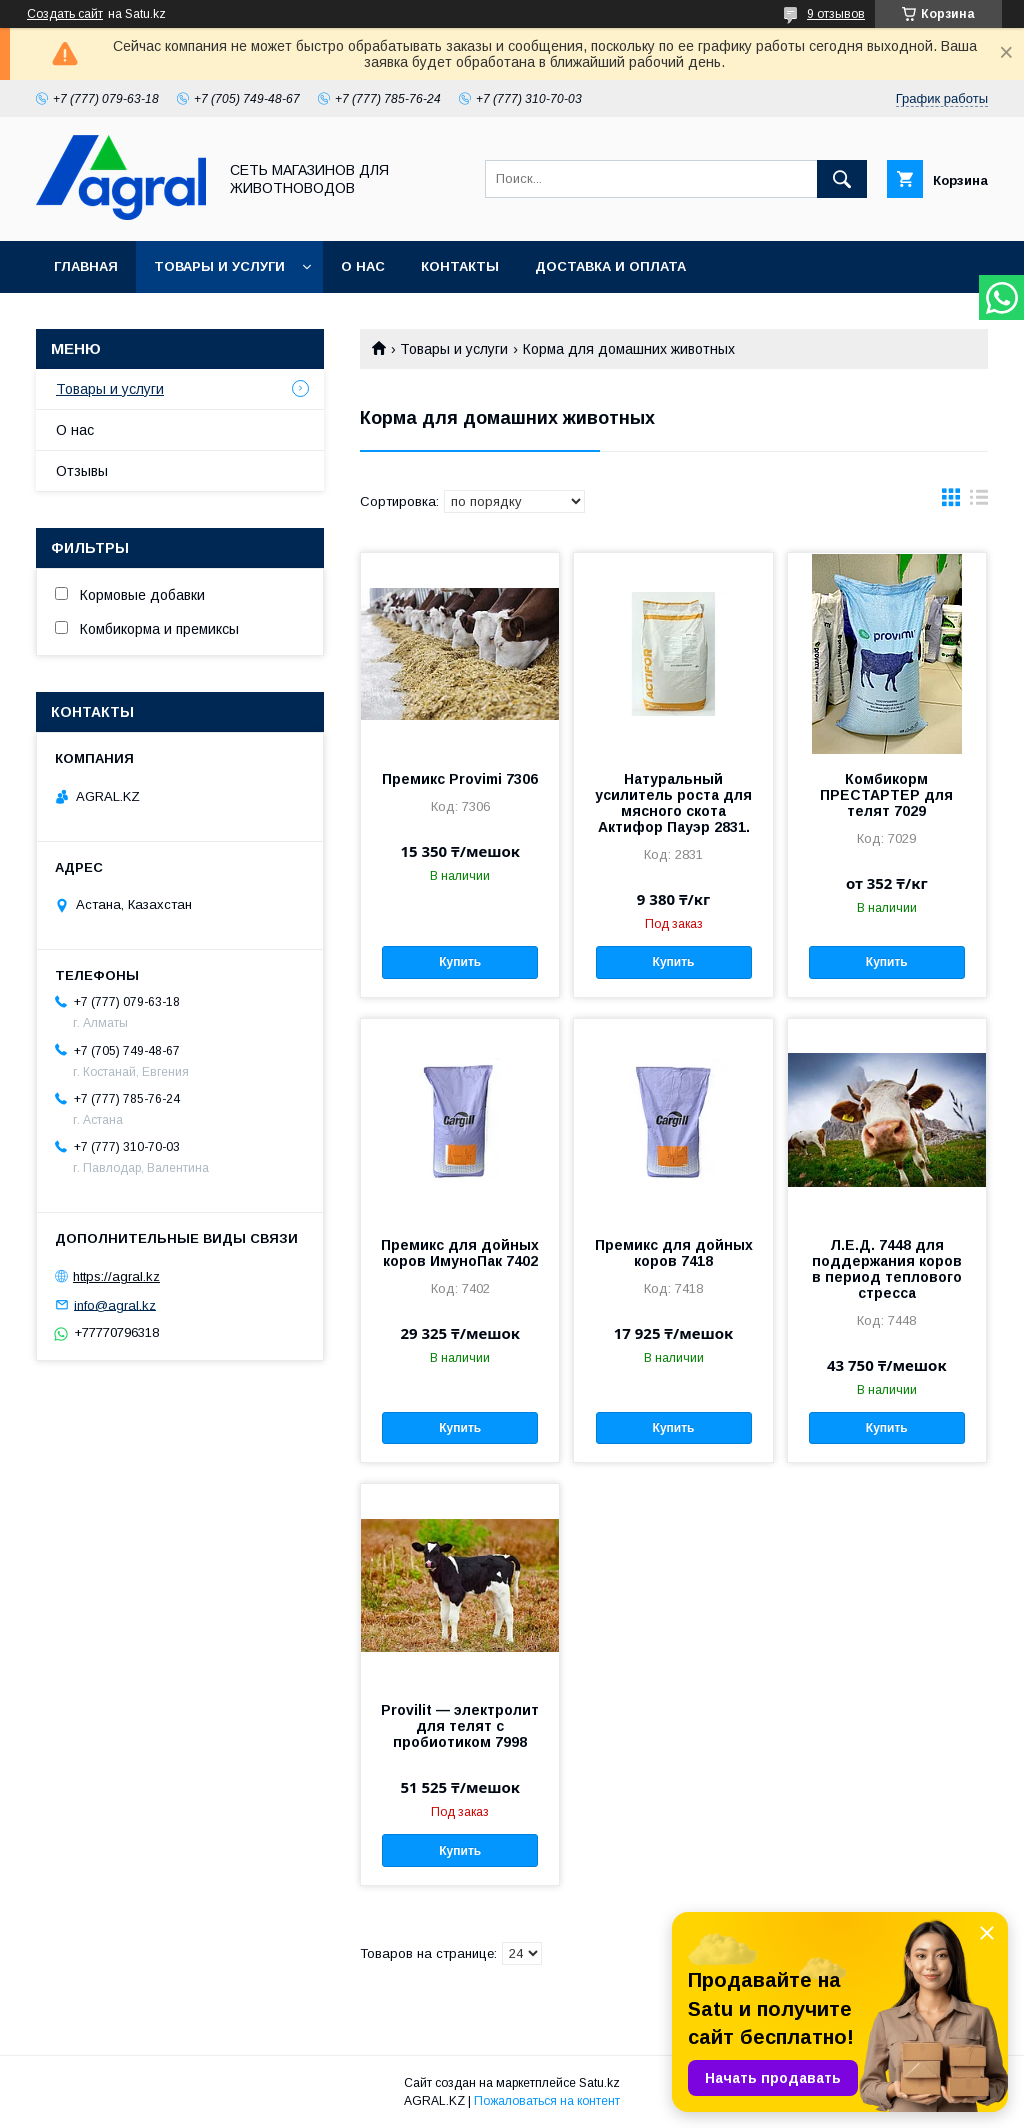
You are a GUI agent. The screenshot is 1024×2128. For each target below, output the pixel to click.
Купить (460, 962)
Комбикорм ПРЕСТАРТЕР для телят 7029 (886, 795)
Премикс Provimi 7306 (460, 779)
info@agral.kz (115, 1304)
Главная (86, 266)
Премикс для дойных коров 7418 (674, 1253)
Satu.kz (599, 2083)
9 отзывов (836, 14)
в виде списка (979, 502)
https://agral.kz (116, 1276)
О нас (363, 266)
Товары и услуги (219, 266)
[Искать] (842, 179)
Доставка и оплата (610, 266)
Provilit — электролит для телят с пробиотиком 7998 (460, 1726)
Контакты (460, 266)
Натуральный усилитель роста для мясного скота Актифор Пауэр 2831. (673, 803)
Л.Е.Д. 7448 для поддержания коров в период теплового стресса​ (887, 1269)
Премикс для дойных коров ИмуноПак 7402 (460, 1253)
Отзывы (82, 471)
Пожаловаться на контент (547, 2101)
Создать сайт (65, 14)
